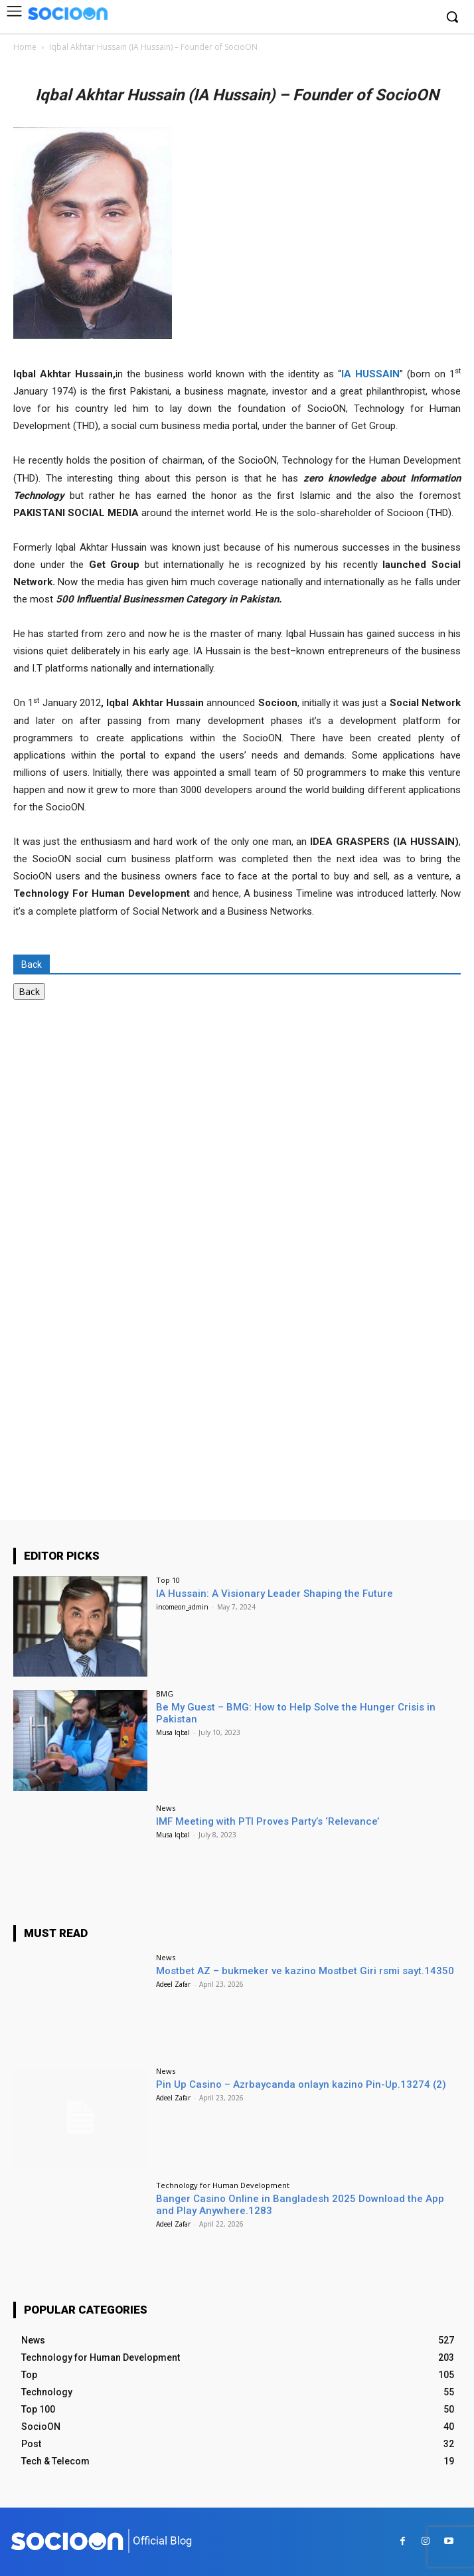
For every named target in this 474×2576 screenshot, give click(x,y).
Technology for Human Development (222, 2185)
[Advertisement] (112, 1136)
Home (25, 46)
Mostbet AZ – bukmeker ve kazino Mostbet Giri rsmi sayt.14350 (305, 1971)
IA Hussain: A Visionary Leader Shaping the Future (274, 1594)
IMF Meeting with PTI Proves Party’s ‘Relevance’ (267, 1821)
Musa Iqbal (173, 1732)
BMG (164, 1693)
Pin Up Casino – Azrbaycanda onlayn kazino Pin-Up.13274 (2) (301, 2084)
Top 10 (168, 1580)
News (165, 1807)
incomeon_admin (182, 1606)
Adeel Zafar (173, 1984)
